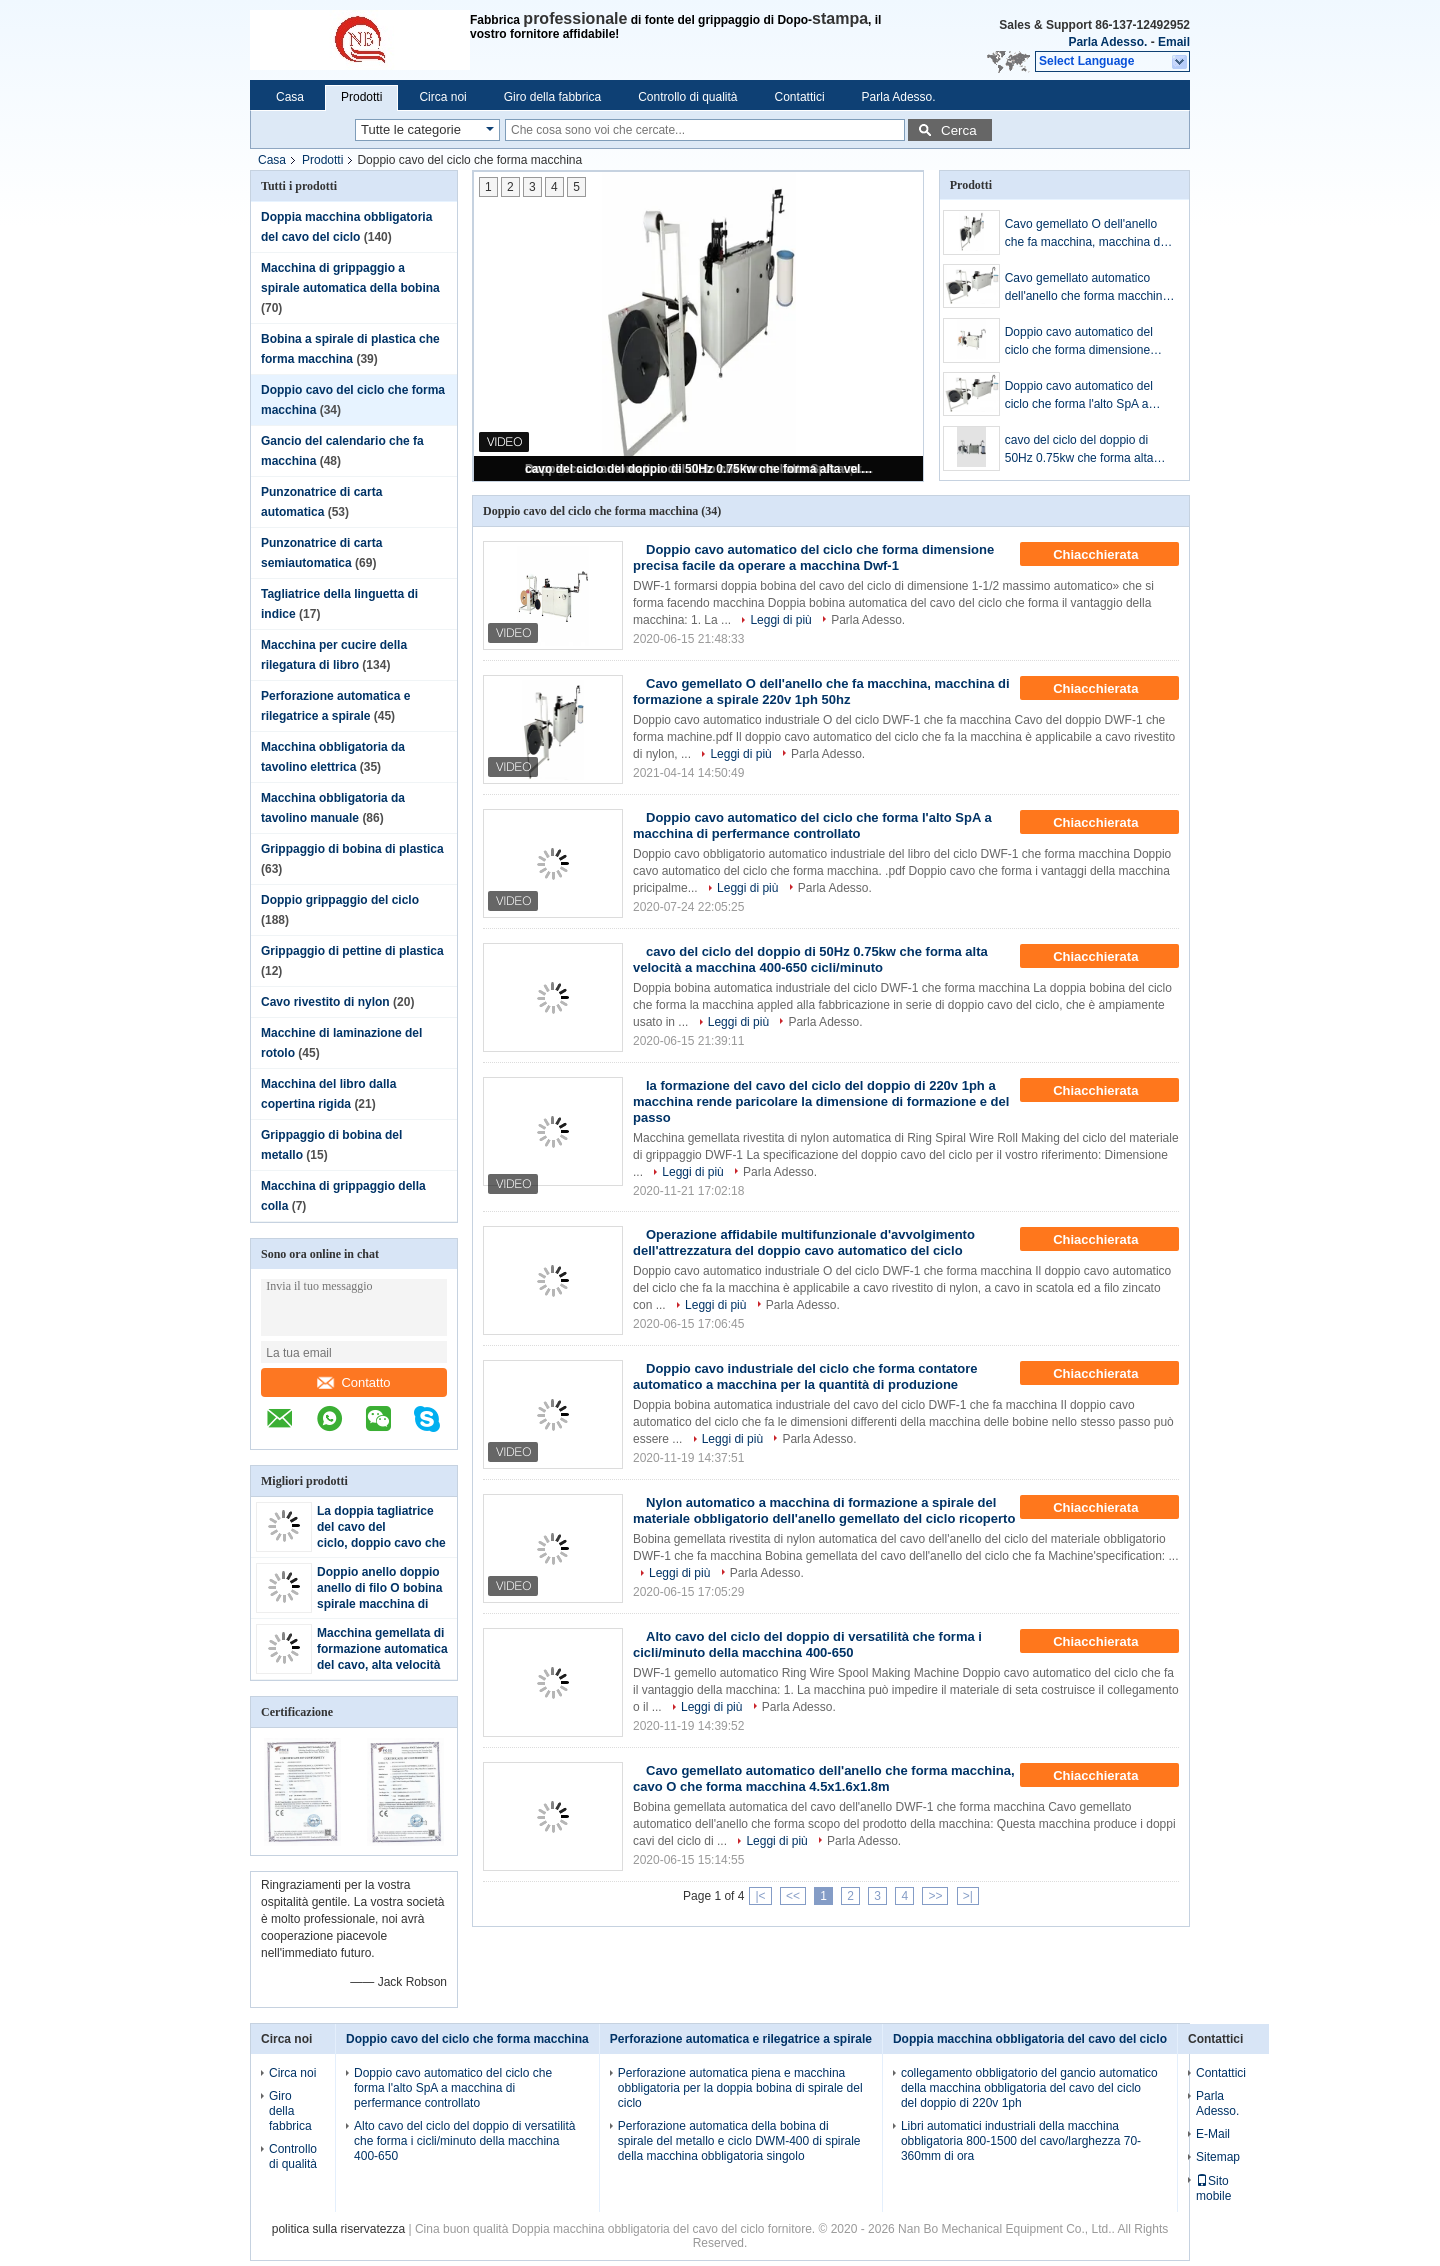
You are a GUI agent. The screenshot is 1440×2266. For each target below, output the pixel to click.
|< (760, 1896)
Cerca (959, 130)
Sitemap (1218, 2157)
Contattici (800, 97)
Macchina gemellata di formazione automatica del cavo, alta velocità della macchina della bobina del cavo (382, 1665)
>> (935, 1896)
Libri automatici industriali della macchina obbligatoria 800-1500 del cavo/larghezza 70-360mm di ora (1021, 2141)
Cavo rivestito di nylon (325, 1002)
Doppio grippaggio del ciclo (340, 900)
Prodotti (361, 97)
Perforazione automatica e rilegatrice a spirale (741, 2039)
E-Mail (1213, 2134)
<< (793, 1896)
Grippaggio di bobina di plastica (352, 849)
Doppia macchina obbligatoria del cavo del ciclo (1030, 2039)
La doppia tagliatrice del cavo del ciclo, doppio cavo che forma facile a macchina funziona (381, 1543)
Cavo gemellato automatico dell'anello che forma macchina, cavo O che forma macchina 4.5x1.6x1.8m (1089, 288)
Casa (290, 97)
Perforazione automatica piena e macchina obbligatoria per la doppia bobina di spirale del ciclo (740, 2088)
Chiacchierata (1109, 555)
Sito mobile (1213, 2188)
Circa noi (442, 97)
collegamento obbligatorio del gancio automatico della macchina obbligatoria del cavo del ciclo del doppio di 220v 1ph (1029, 2088)
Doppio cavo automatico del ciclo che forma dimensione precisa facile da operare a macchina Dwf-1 (1079, 342)
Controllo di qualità (687, 97)
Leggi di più (780, 620)
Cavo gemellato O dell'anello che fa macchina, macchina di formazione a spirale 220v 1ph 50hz (1085, 234)
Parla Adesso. (1107, 42)
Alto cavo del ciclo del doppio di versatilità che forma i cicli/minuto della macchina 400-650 (807, 1644)
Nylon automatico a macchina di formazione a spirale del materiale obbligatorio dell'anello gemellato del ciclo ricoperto (824, 1510)
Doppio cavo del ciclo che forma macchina (467, 2039)
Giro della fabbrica (552, 97)
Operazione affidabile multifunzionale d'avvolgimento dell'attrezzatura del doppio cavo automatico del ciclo (804, 1242)
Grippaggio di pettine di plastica (352, 951)
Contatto (353, 1382)
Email (1174, 42)
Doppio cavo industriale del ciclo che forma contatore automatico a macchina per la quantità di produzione (805, 1376)
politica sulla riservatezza (338, 2229)
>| (968, 1896)
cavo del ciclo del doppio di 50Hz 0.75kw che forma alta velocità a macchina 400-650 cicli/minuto (700, 469)
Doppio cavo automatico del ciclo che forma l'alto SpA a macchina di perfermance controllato (1079, 396)
